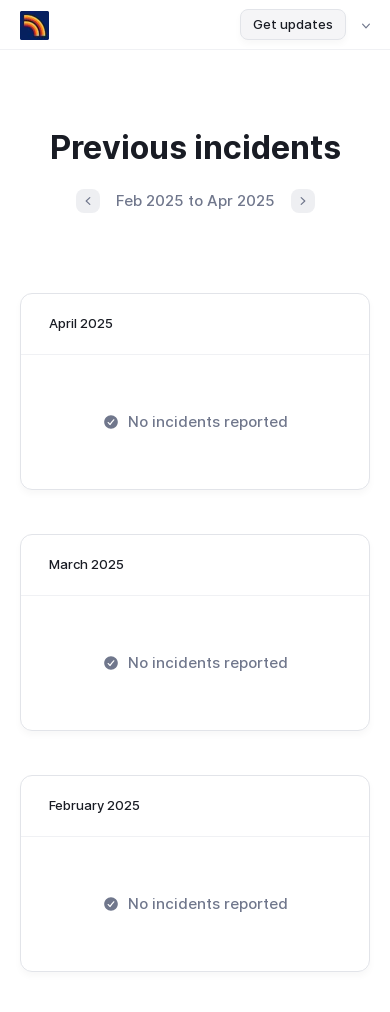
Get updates (293, 24)
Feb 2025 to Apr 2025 (195, 200)
